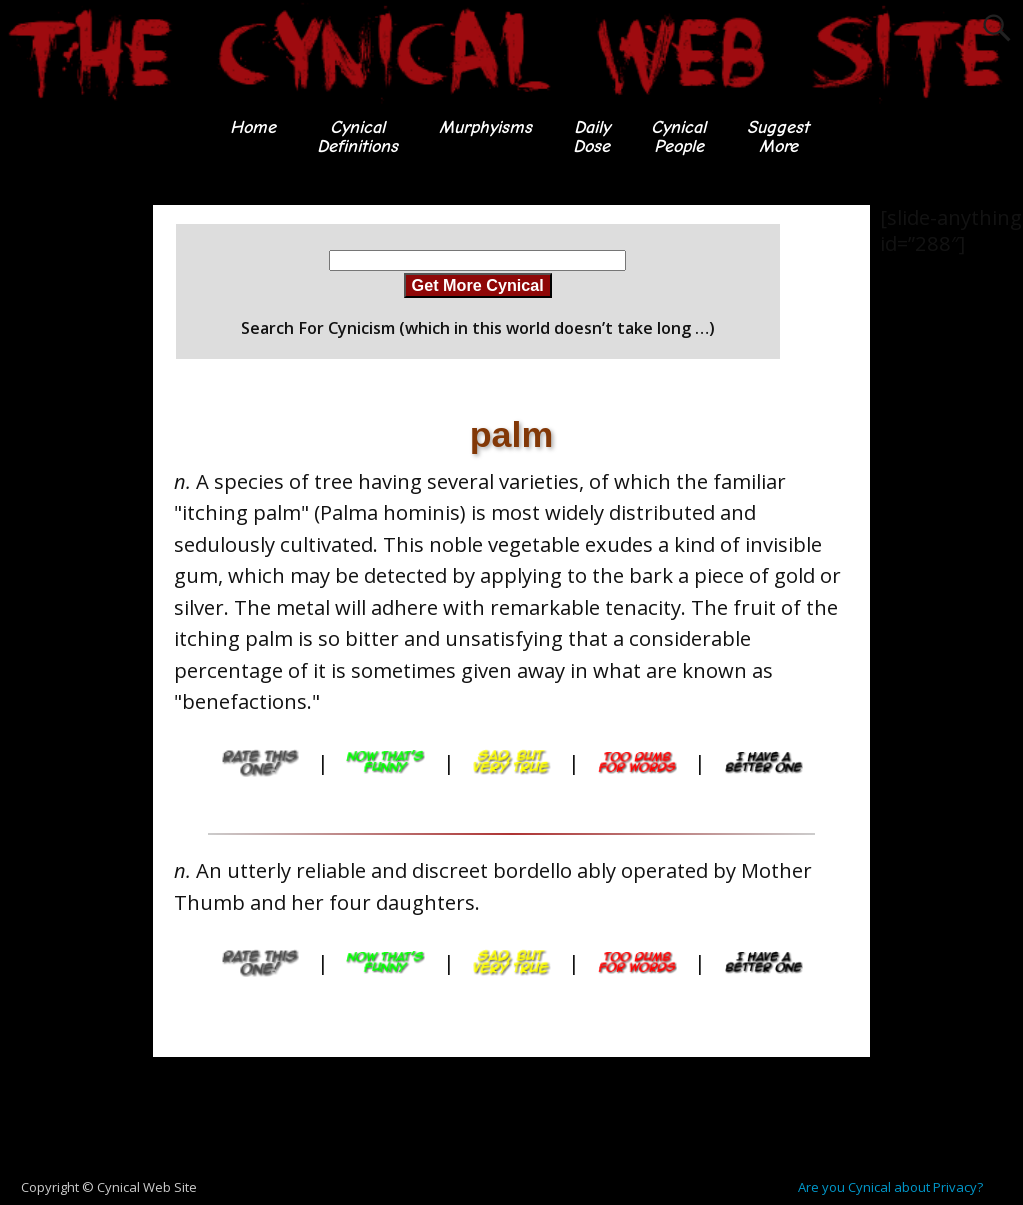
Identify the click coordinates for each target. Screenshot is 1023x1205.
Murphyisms (485, 127)
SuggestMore (778, 136)
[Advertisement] (512, 1118)
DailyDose (591, 136)
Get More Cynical (478, 285)
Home (253, 127)
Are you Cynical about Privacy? (890, 1187)
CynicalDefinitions (357, 136)
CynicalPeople (678, 136)
